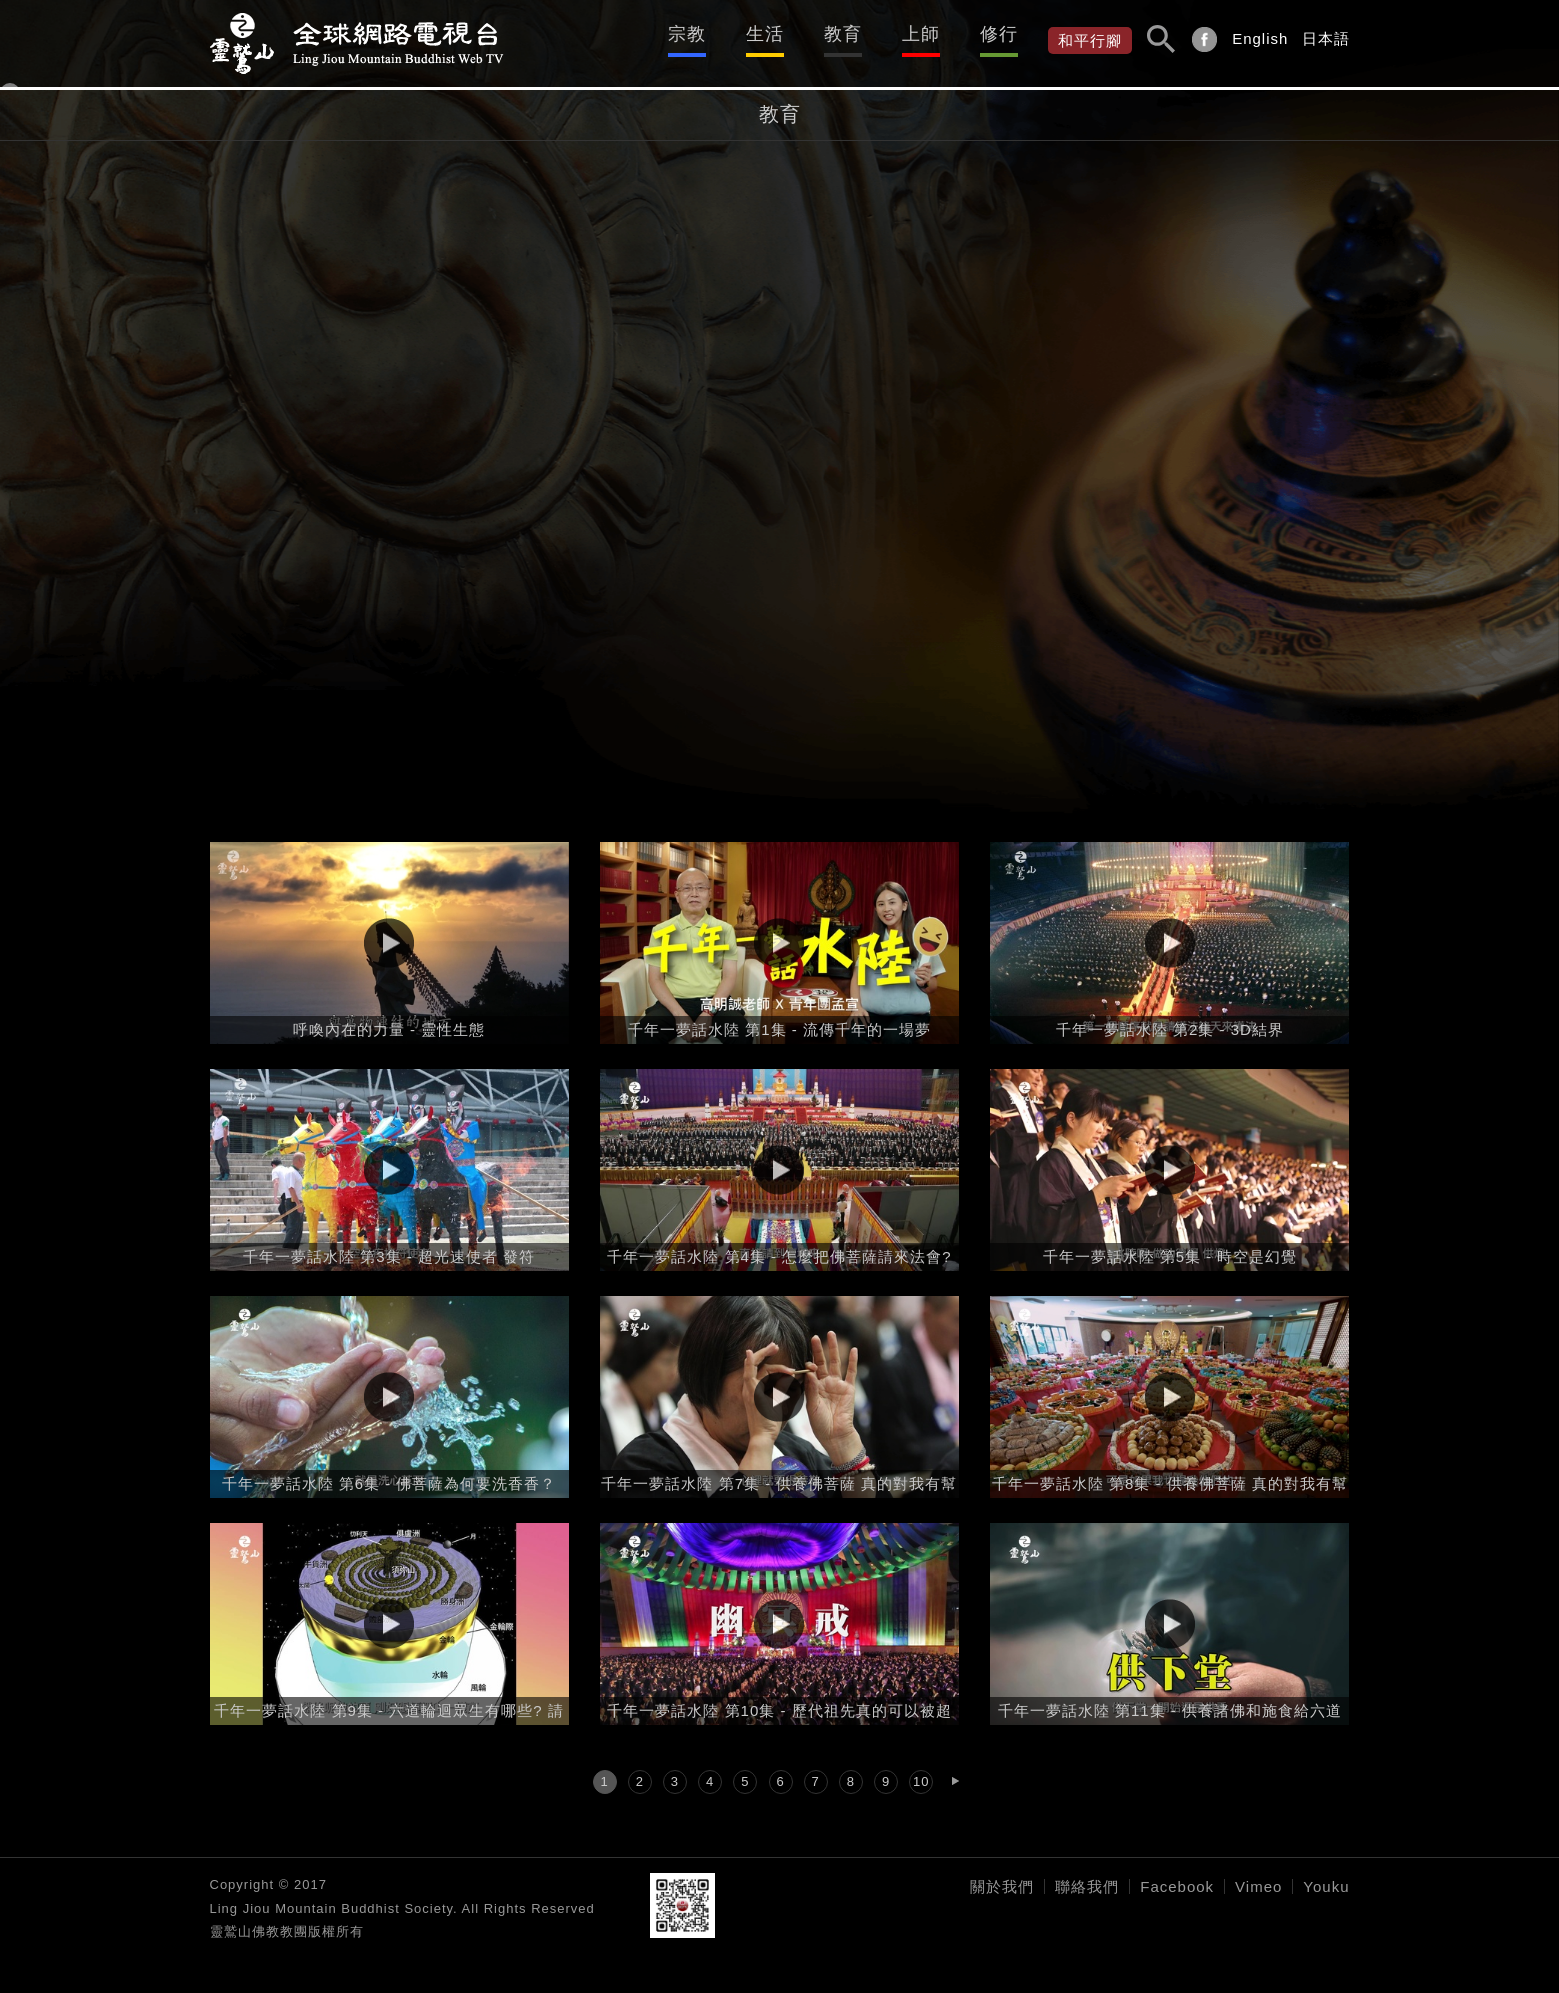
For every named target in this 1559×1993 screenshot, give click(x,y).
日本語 (1326, 38)
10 (921, 1781)
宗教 (687, 34)
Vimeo (1258, 1886)
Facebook (1177, 1886)
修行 (999, 34)
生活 (765, 34)
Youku (1326, 1886)
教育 (843, 34)
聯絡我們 (1087, 1886)
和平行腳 (1090, 40)
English (1260, 38)
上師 (921, 34)
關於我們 (1002, 1886)
